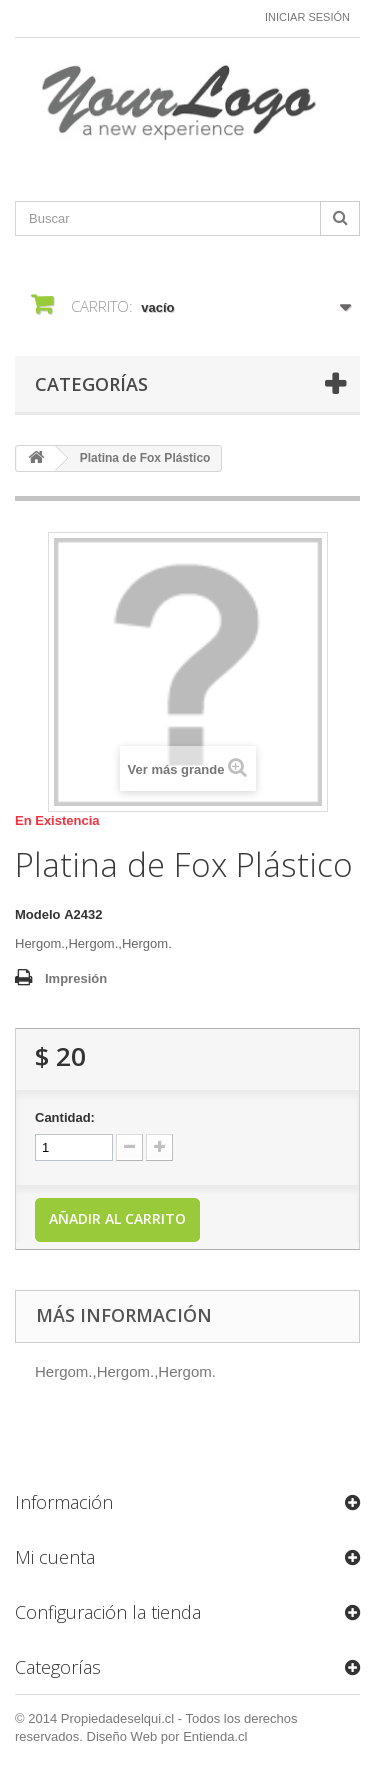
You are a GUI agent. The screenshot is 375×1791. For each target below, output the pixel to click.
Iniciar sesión (307, 17)
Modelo (38, 914)
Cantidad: (65, 1117)
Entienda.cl (215, 1736)
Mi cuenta (55, 1557)
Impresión (76, 978)
